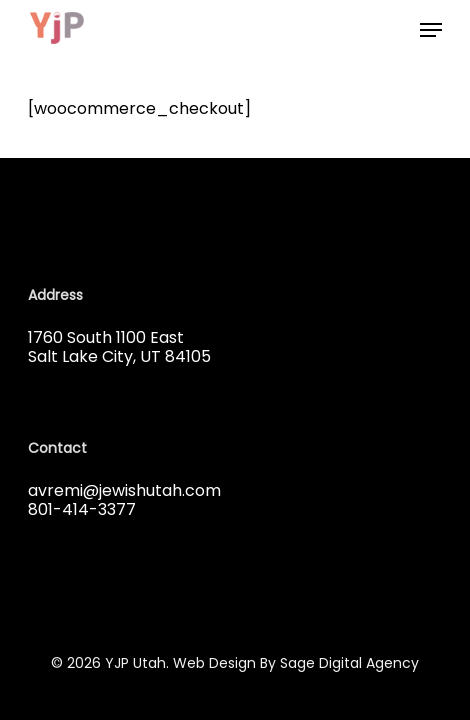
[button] (431, 30)
